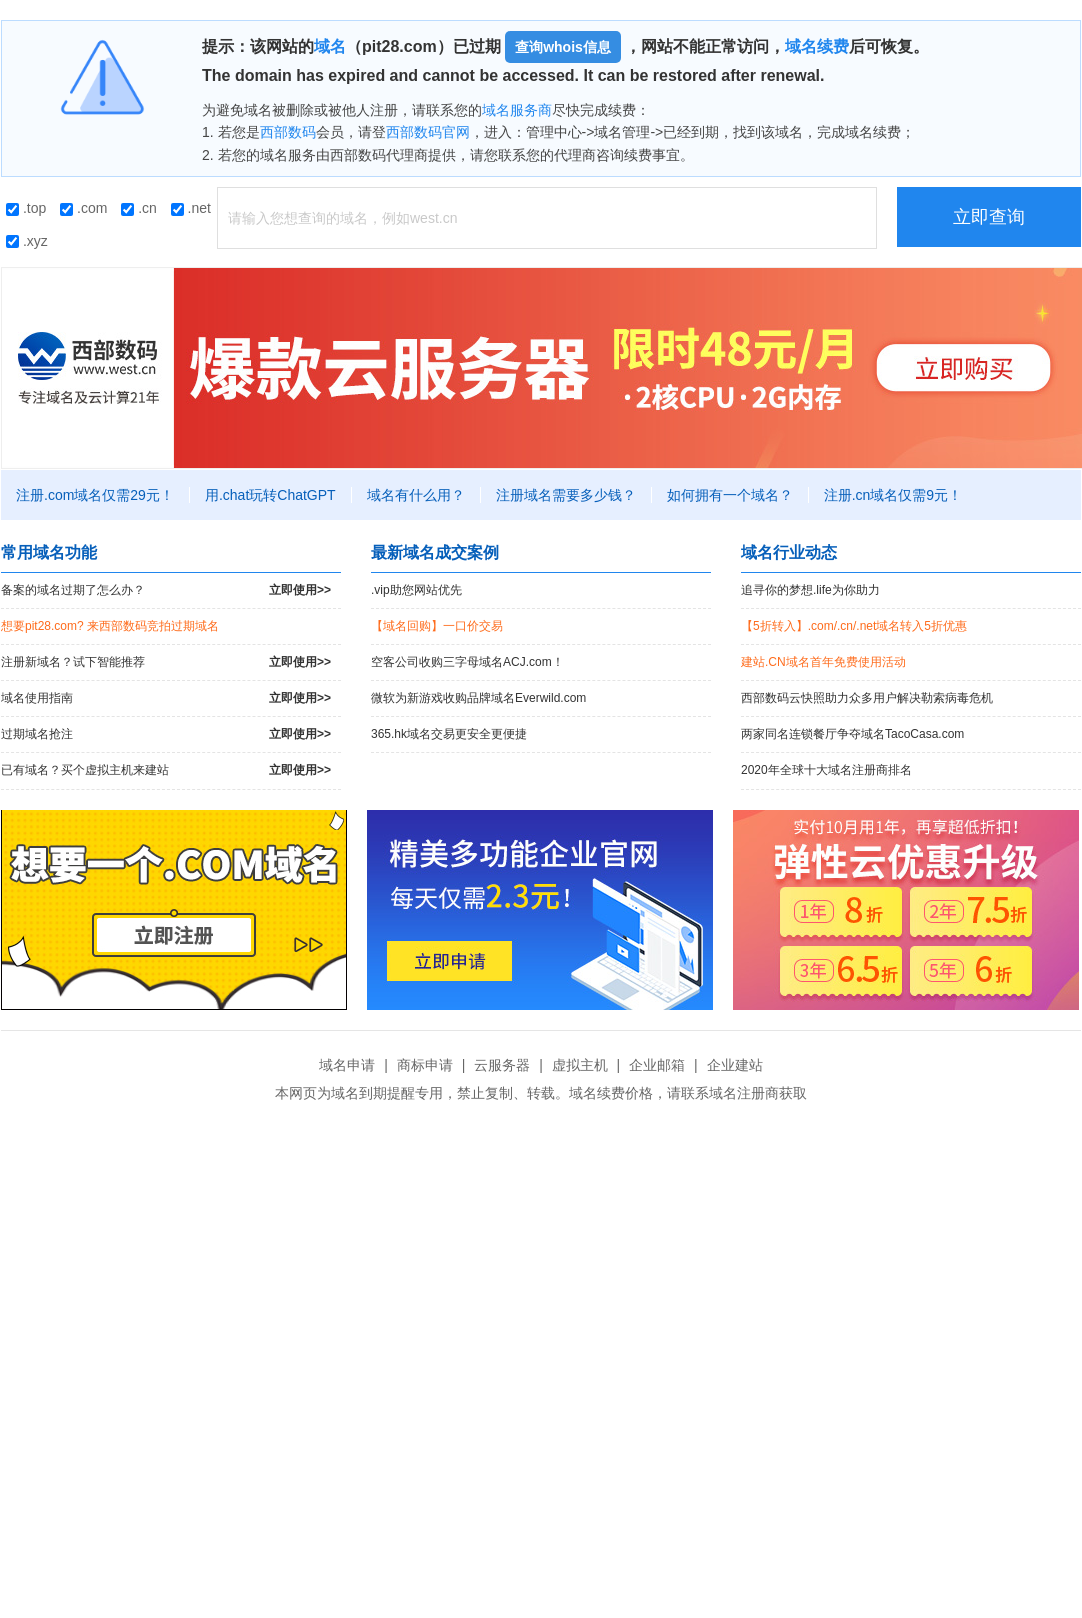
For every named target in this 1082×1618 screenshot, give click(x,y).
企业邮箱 (657, 1065)
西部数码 (288, 132)
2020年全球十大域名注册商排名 (826, 770)
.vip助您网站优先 (416, 590)
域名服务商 (517, 110)
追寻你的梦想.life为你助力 (810, 590)
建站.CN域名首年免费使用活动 (823, 662)
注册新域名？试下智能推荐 (166, 662)
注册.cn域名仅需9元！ (893, 495)
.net (191, 208)
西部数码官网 (428, 132)
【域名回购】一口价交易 (437, 626)
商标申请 (425, 1065)
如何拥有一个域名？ (730, 495)
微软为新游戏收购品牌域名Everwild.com (478, 698)
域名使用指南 (166, 698)
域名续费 (817, 46)
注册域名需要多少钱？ (566, 495)
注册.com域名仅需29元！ (95, 495)
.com (83, 208)
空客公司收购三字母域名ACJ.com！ (467, 662)
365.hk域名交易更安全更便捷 (449, 734)
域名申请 (347, 1065)
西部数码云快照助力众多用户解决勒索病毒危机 (867, 698)
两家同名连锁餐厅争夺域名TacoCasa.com (852, 734)
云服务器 (502, 1065)
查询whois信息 (563, 47)
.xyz (27, 241)
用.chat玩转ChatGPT (270, 495)
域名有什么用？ (416, 495)
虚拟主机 (580, 1065)
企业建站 (735, 1065)
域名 (330, 46)
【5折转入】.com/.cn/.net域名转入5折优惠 (854, 626)
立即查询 (989, 217)
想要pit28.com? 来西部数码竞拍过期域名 (110, 626)
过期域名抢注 (166, 734)
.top (26, 208)
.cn (139, 208)
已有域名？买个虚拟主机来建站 (166, 770)
